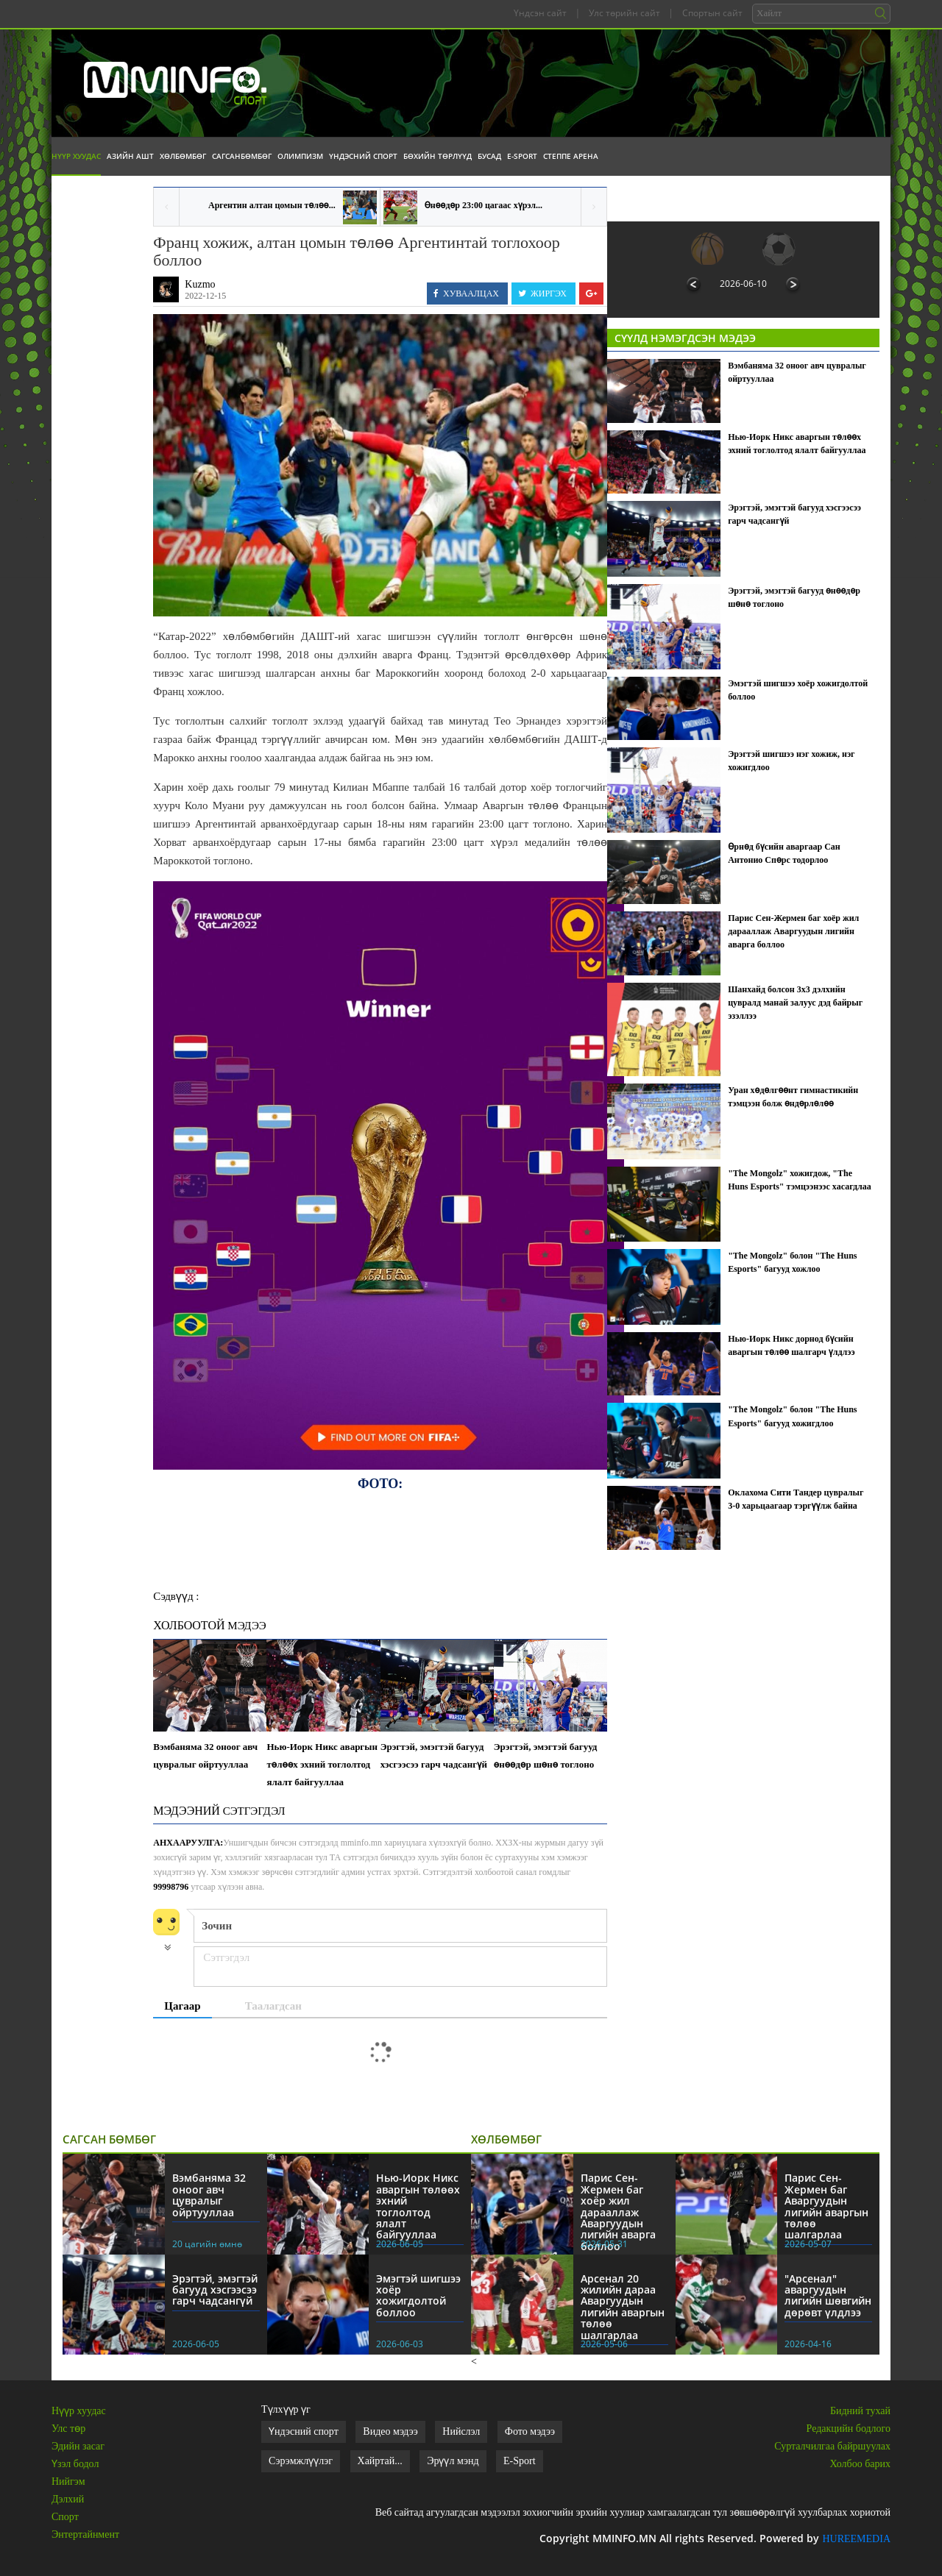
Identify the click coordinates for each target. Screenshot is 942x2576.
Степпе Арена (570, 156)
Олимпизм (300, 156)
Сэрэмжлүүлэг (301, 2460)
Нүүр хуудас (76, 156)
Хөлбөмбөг (183, 156)
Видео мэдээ (390, 2431)
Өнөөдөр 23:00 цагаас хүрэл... (483, 205)
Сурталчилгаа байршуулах (832, 2446)
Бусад (489, 156)
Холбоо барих (860, 2463)
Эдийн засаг (78, 2446)
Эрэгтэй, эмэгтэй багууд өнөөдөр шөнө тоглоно (546, 1755)
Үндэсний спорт (363, 156)
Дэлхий (68, 2499)
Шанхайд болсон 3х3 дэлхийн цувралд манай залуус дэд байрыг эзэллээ (795, 1002)
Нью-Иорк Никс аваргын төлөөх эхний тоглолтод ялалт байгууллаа (321, 1764)
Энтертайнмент (85, 2534)
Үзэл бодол (75, 2463)
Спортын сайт (712, 13)
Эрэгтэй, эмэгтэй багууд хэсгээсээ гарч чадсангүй (433, 1755)
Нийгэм (68, 2481)
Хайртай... (380, 2460)
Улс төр (68, 2428)
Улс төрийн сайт (624, 13)
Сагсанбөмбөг (242, 156)
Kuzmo (200, 284)
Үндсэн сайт (540, 13)
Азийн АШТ (130, 156)
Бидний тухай (860, 2410)
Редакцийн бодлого (848, 2428)
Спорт (65, 2516)
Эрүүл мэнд (452, 2460)
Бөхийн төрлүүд (437, 156)
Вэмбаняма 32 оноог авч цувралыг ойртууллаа (205, 1755)
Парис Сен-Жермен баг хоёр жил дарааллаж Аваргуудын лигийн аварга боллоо (793, 931)
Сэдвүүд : (176, 1596)
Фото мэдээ (530, 2431)
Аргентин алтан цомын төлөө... (272, 205)
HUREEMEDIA (856, 2538)
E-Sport (522, 156)
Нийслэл (461, 2431)
